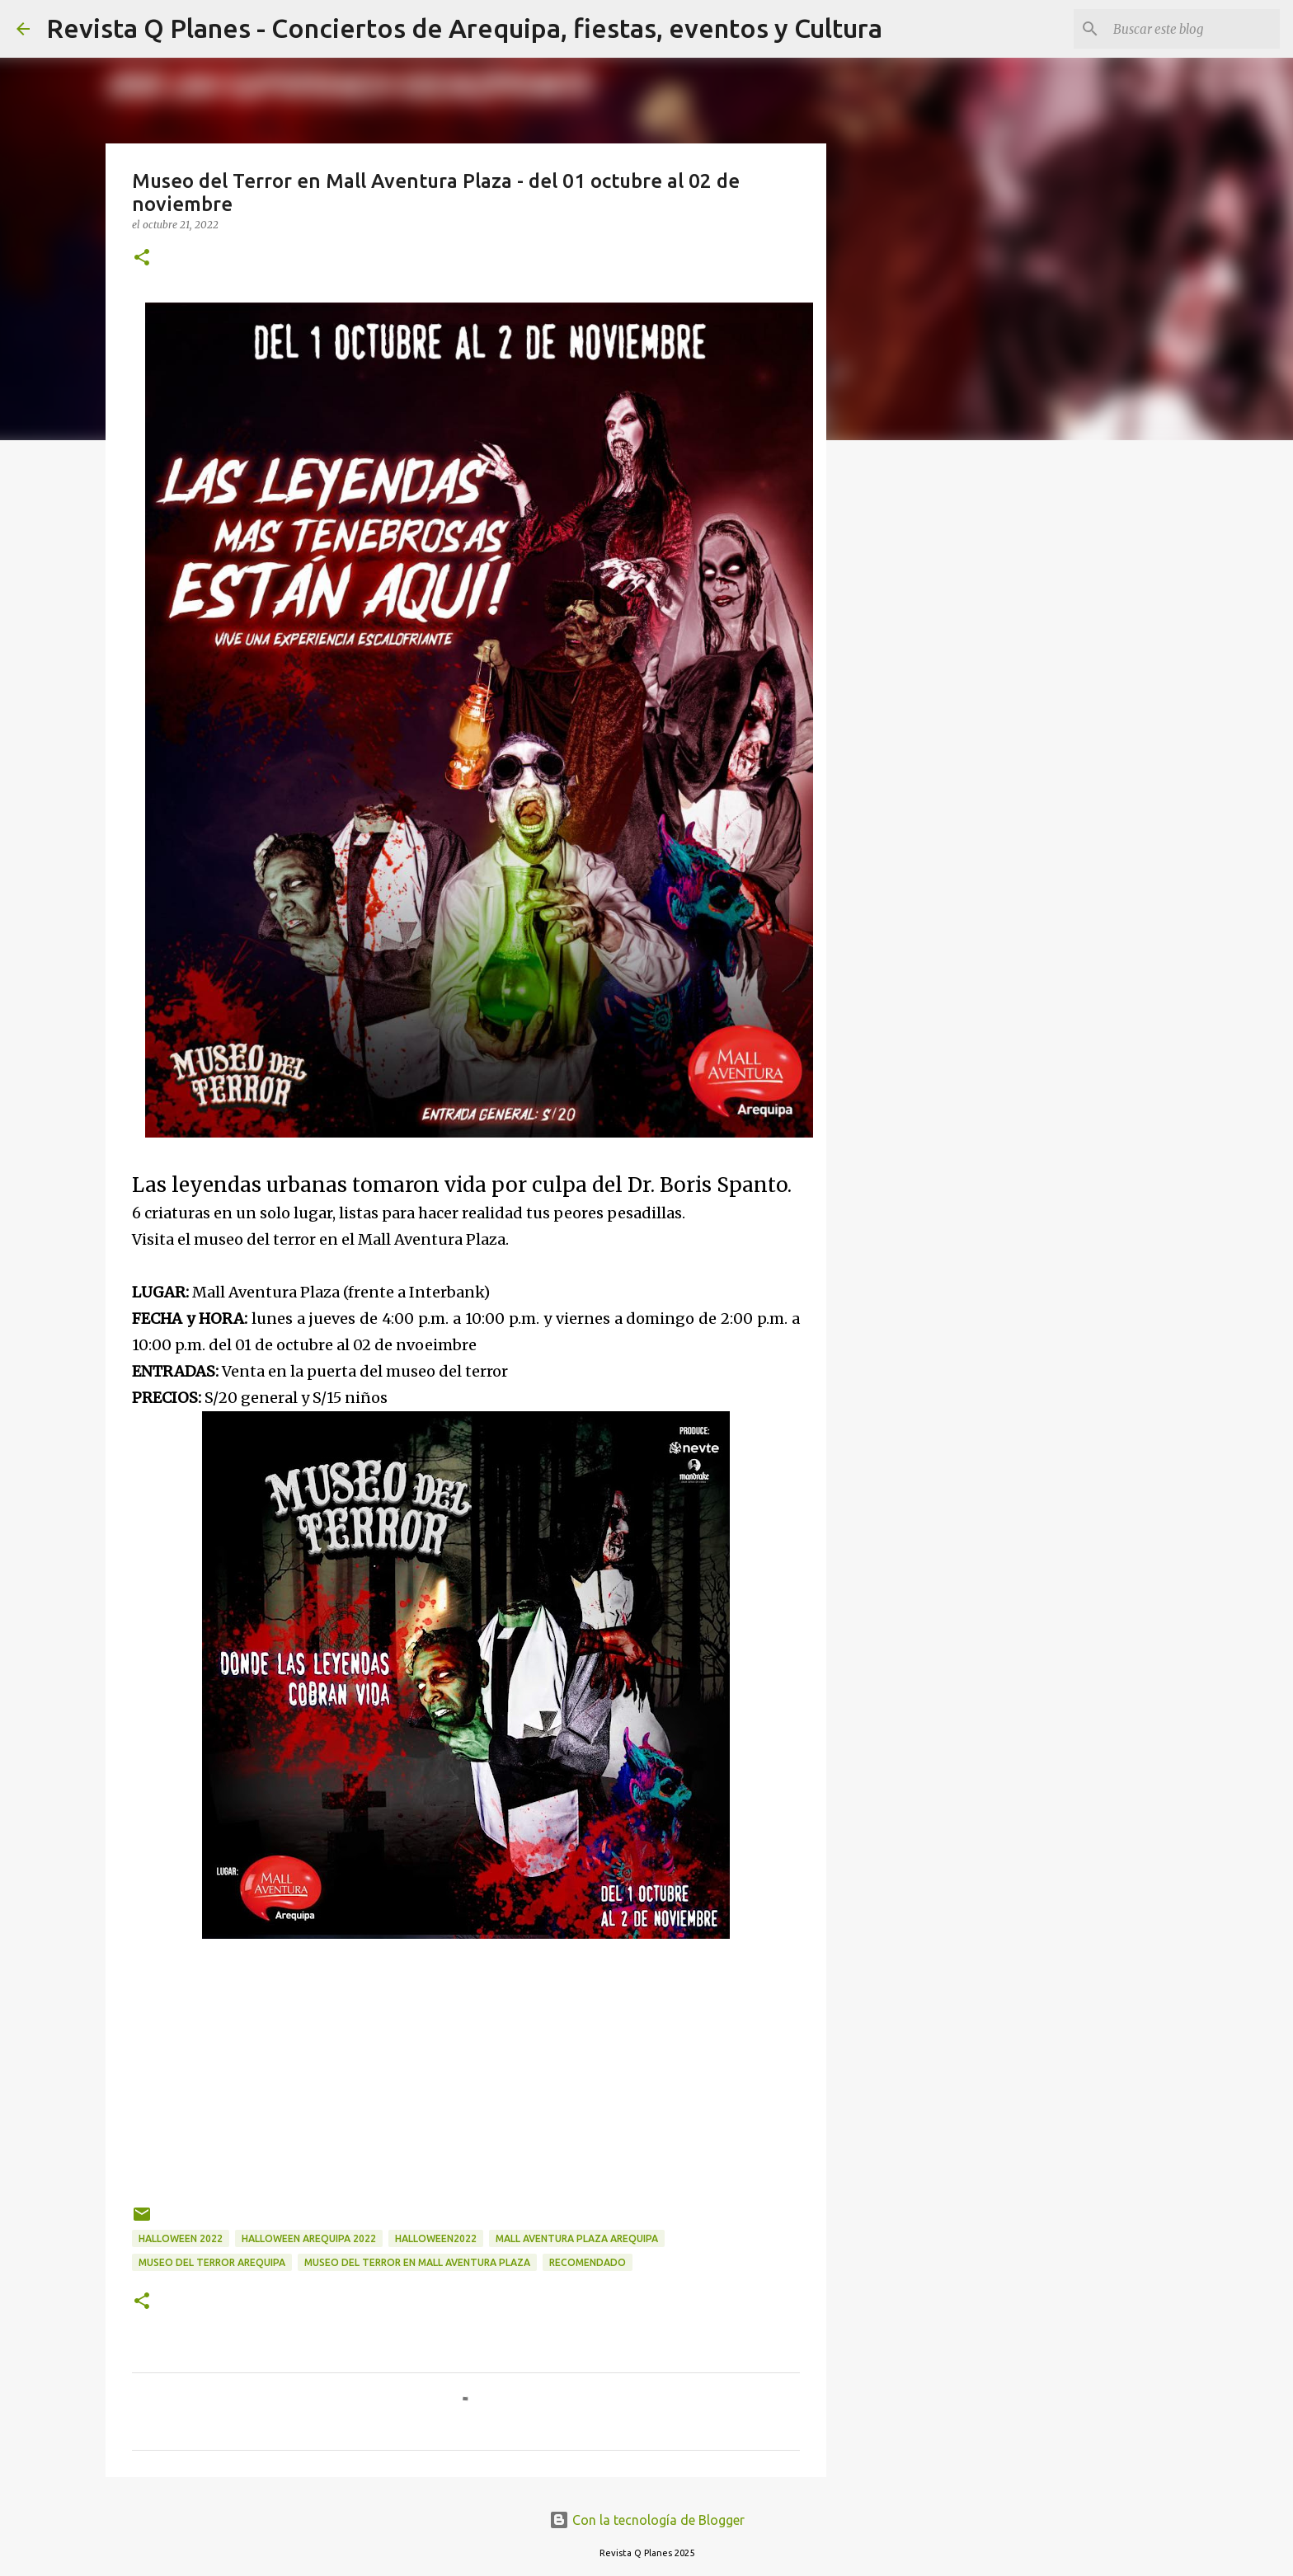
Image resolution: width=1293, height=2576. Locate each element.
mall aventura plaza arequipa (577, 2238)
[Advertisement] (466, 2062)
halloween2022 (436, 2238)
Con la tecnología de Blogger (647, 2520)
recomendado (587, 2262)
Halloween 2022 (181, 2238)
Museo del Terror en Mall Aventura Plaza (417, 2262)
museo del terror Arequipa (212, 2262)
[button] (142, 258)
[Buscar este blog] (1193, 29)
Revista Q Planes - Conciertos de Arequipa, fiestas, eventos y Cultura (464, 28)
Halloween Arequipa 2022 (309, 2238)
